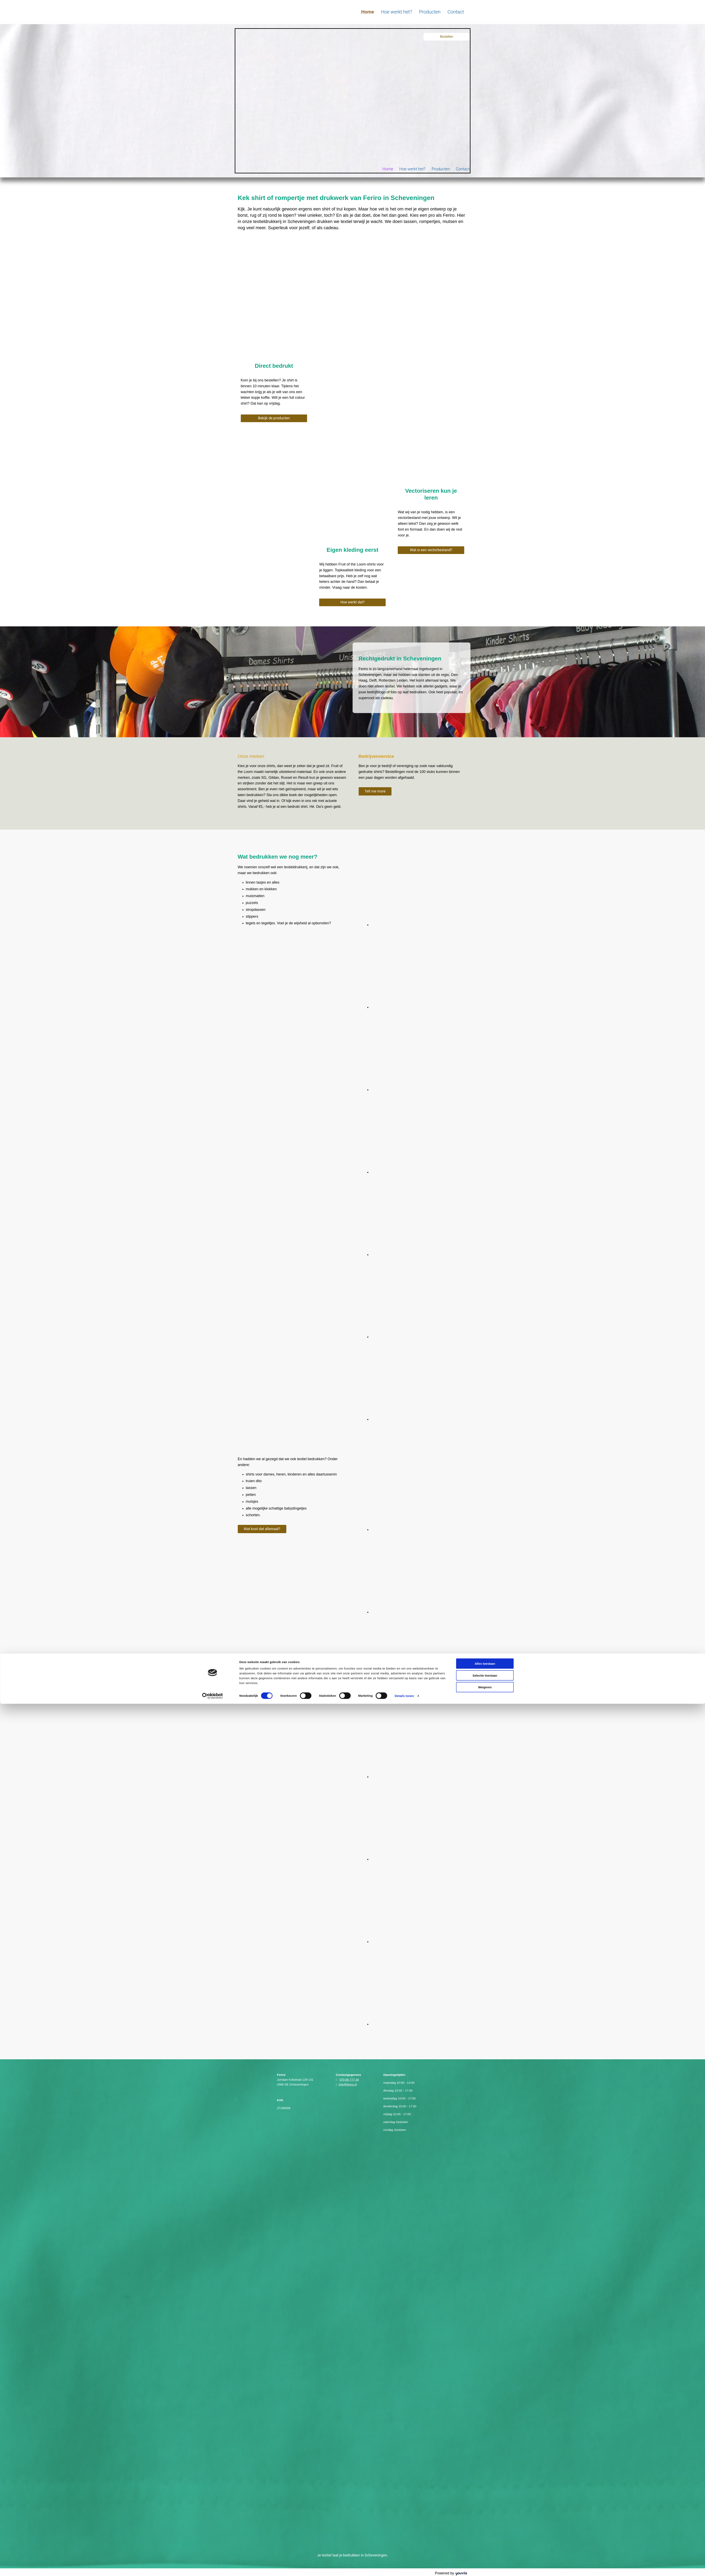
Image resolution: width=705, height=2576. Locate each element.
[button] (447, 34)
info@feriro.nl (348, 2082)
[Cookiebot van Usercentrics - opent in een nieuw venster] (212, 2568)
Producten (428, 10)
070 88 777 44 (349, 2077)
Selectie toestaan (484, 2547)
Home (362, 10)
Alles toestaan (485, 2535)
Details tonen (404, 2568)
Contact (457, 10)
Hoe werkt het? (394, 10)
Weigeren (485, 2559)
